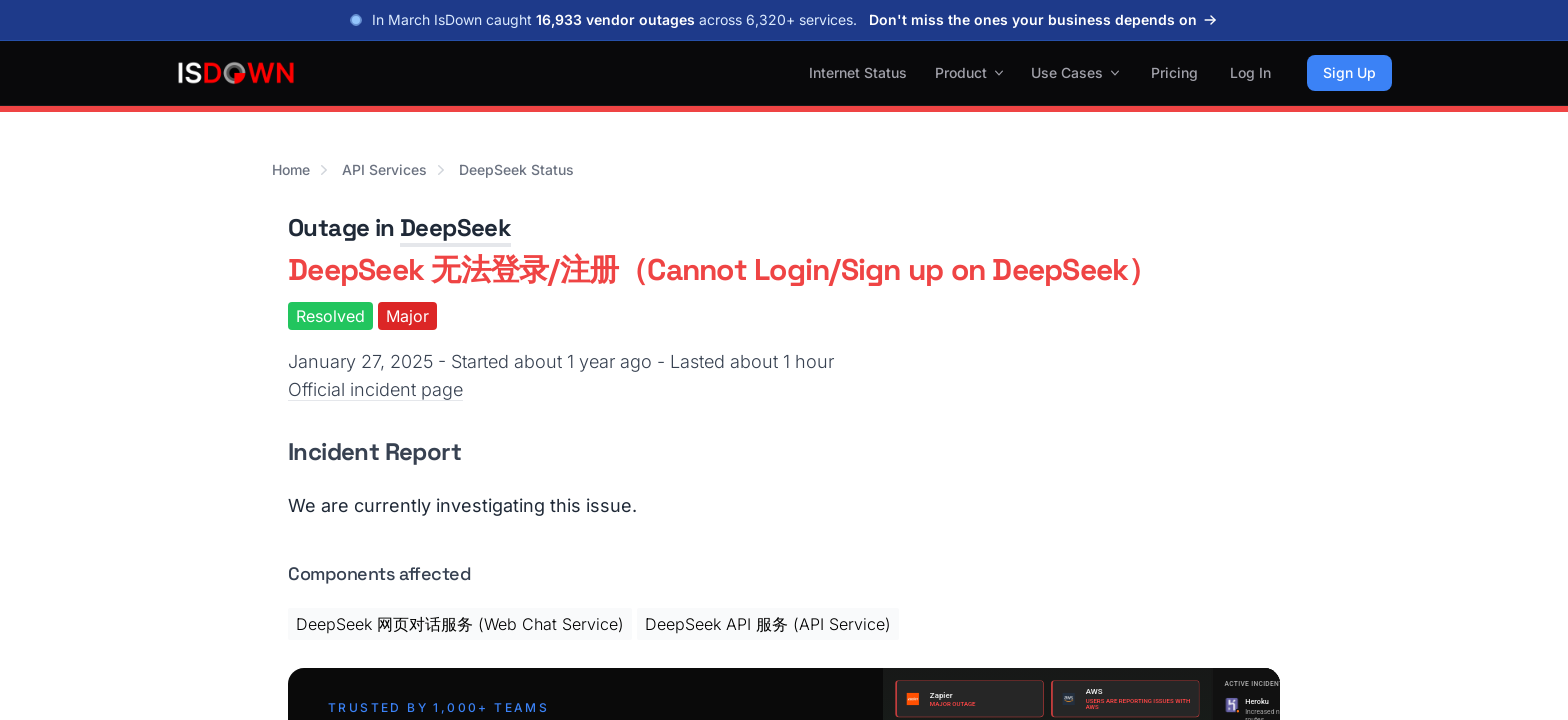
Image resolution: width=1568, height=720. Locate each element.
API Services (384, 169)
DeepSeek (455, 227)
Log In (1250, 72)
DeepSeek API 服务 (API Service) (768, 624)
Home (291, 169)
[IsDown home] (236, 73)
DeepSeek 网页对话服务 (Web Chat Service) (460, 624)
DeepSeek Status (516, 169)
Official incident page (375, 389)
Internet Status (858, 72)
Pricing (1174, 72)
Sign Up (1349, 72)
